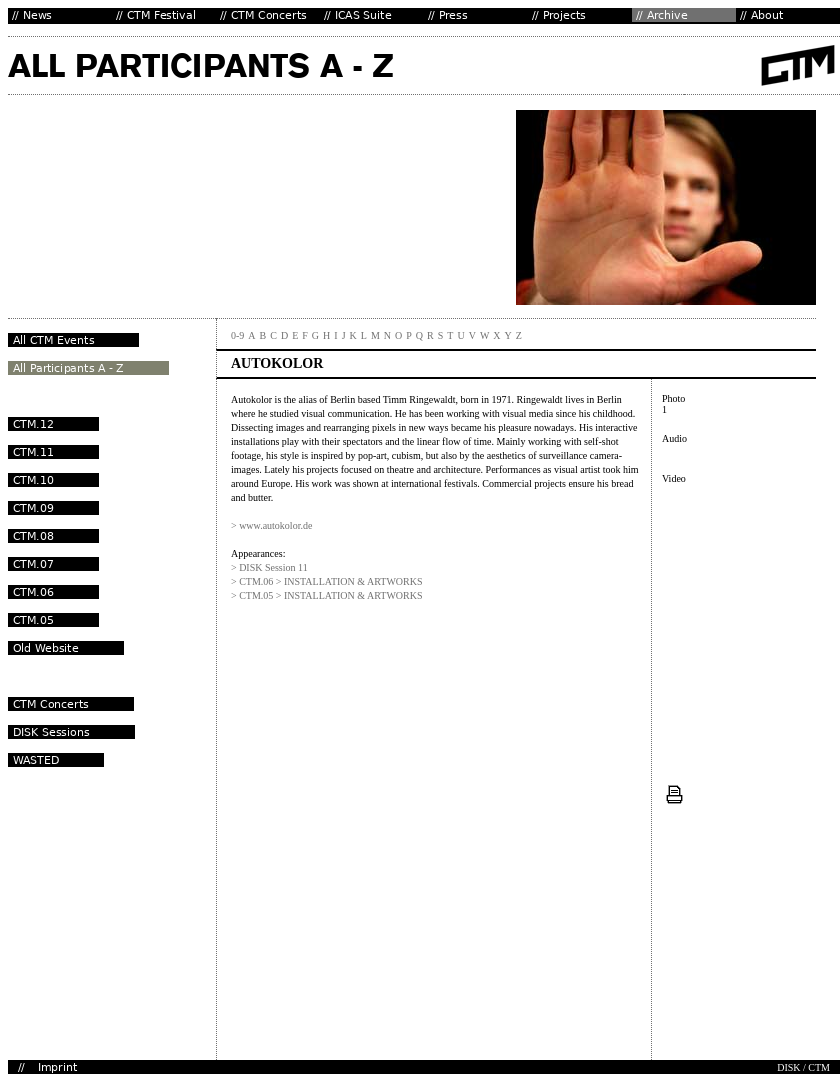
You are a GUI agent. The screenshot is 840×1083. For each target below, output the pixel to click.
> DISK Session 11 (269, 567)
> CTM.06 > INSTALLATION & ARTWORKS (327, 581)
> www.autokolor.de (271, 525)
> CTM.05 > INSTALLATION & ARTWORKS (327, 595)
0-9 (237, 335)
